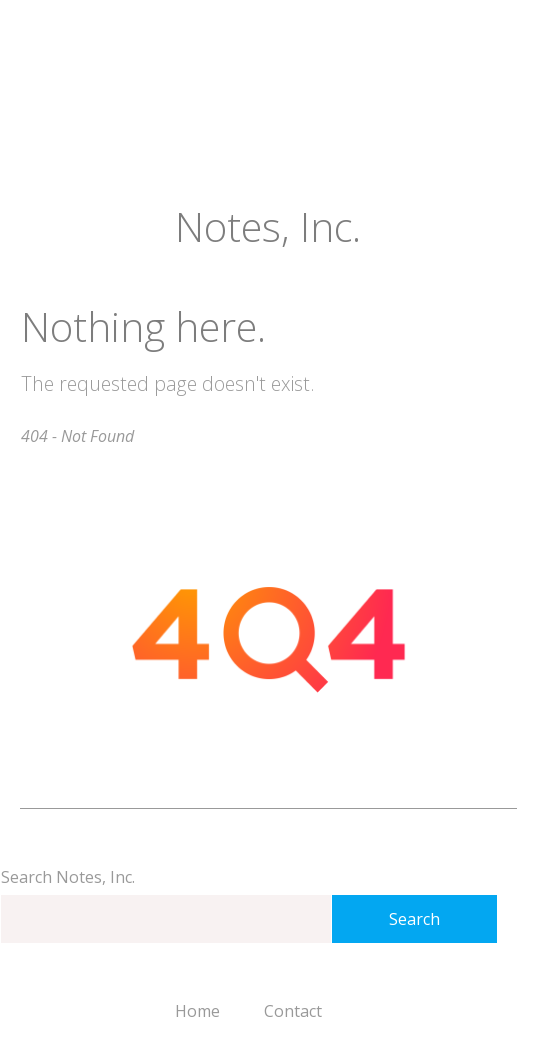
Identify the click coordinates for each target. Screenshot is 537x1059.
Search (414, 919)
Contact (293, 1011)
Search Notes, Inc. (68, 877)
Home (197, 1011)
